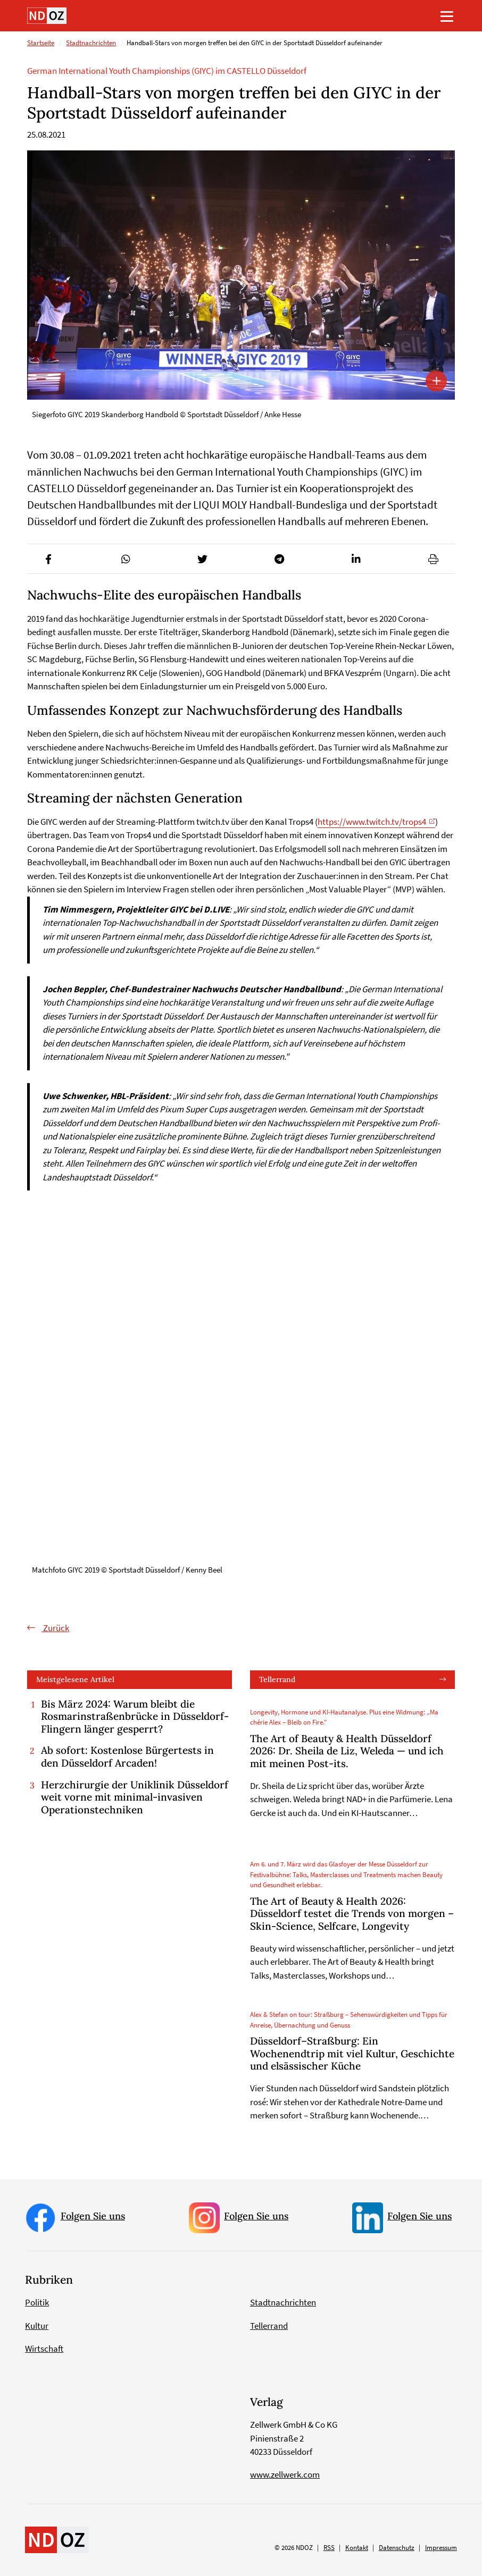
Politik (37, 2303)
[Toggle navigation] (447, 16)
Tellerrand (277, 1679)
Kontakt (356, 2548)
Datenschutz (396, 2548)
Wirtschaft (44, 2349)
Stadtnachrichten (91, 43)
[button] (48, 559)
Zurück (55, 1628)
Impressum (441, 2548)
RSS (329, 2548)
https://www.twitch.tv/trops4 (372, 821)
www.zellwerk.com (285, 2474)
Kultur (36, 2326)
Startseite (40, 43)
